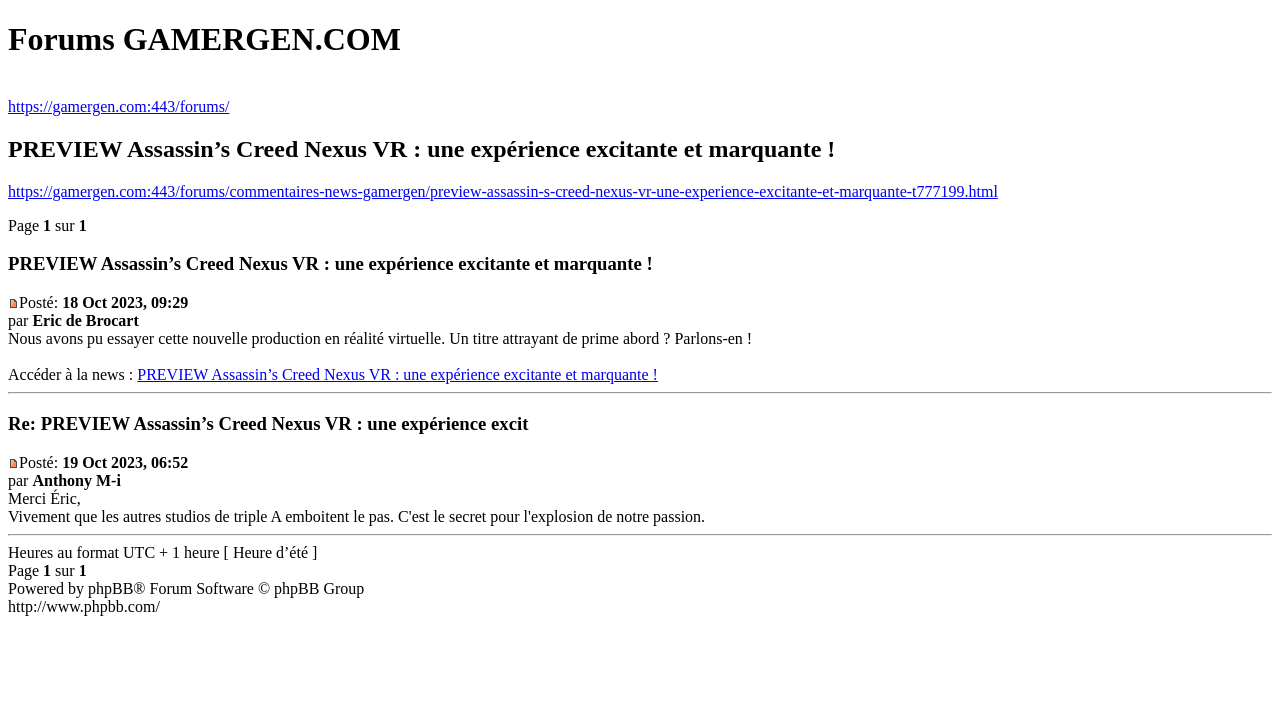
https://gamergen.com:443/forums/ (118, 106)
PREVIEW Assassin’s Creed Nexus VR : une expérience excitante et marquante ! (397, 374)
